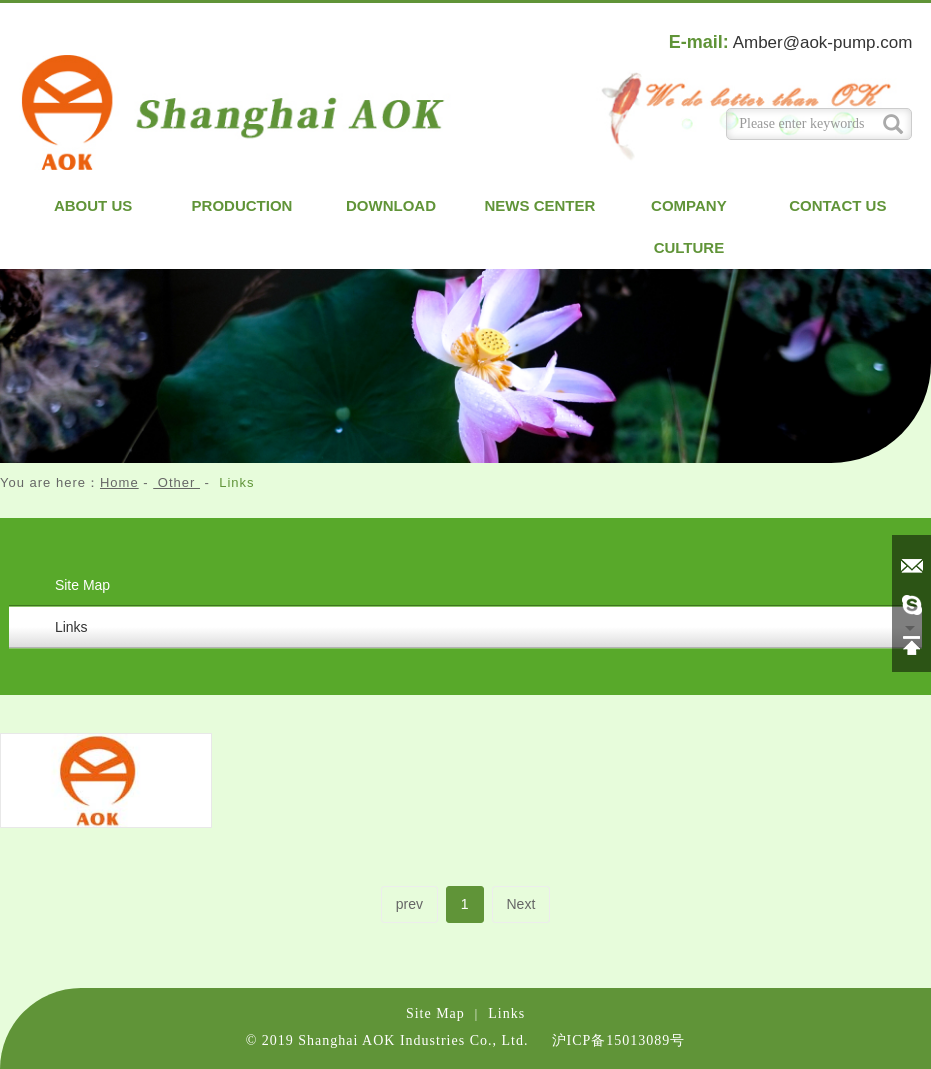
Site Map (82, 585)
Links (71, 627)
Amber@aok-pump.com (823, 42)
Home (119, 482)
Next (521, 904)
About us (93, 205)
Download (391, 205)
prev (409, 904)
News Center (540, 205)
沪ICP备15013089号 (619, 1040)
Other (176, 482)
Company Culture (689, 226)
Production (242, 205)
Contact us (837, 205)
